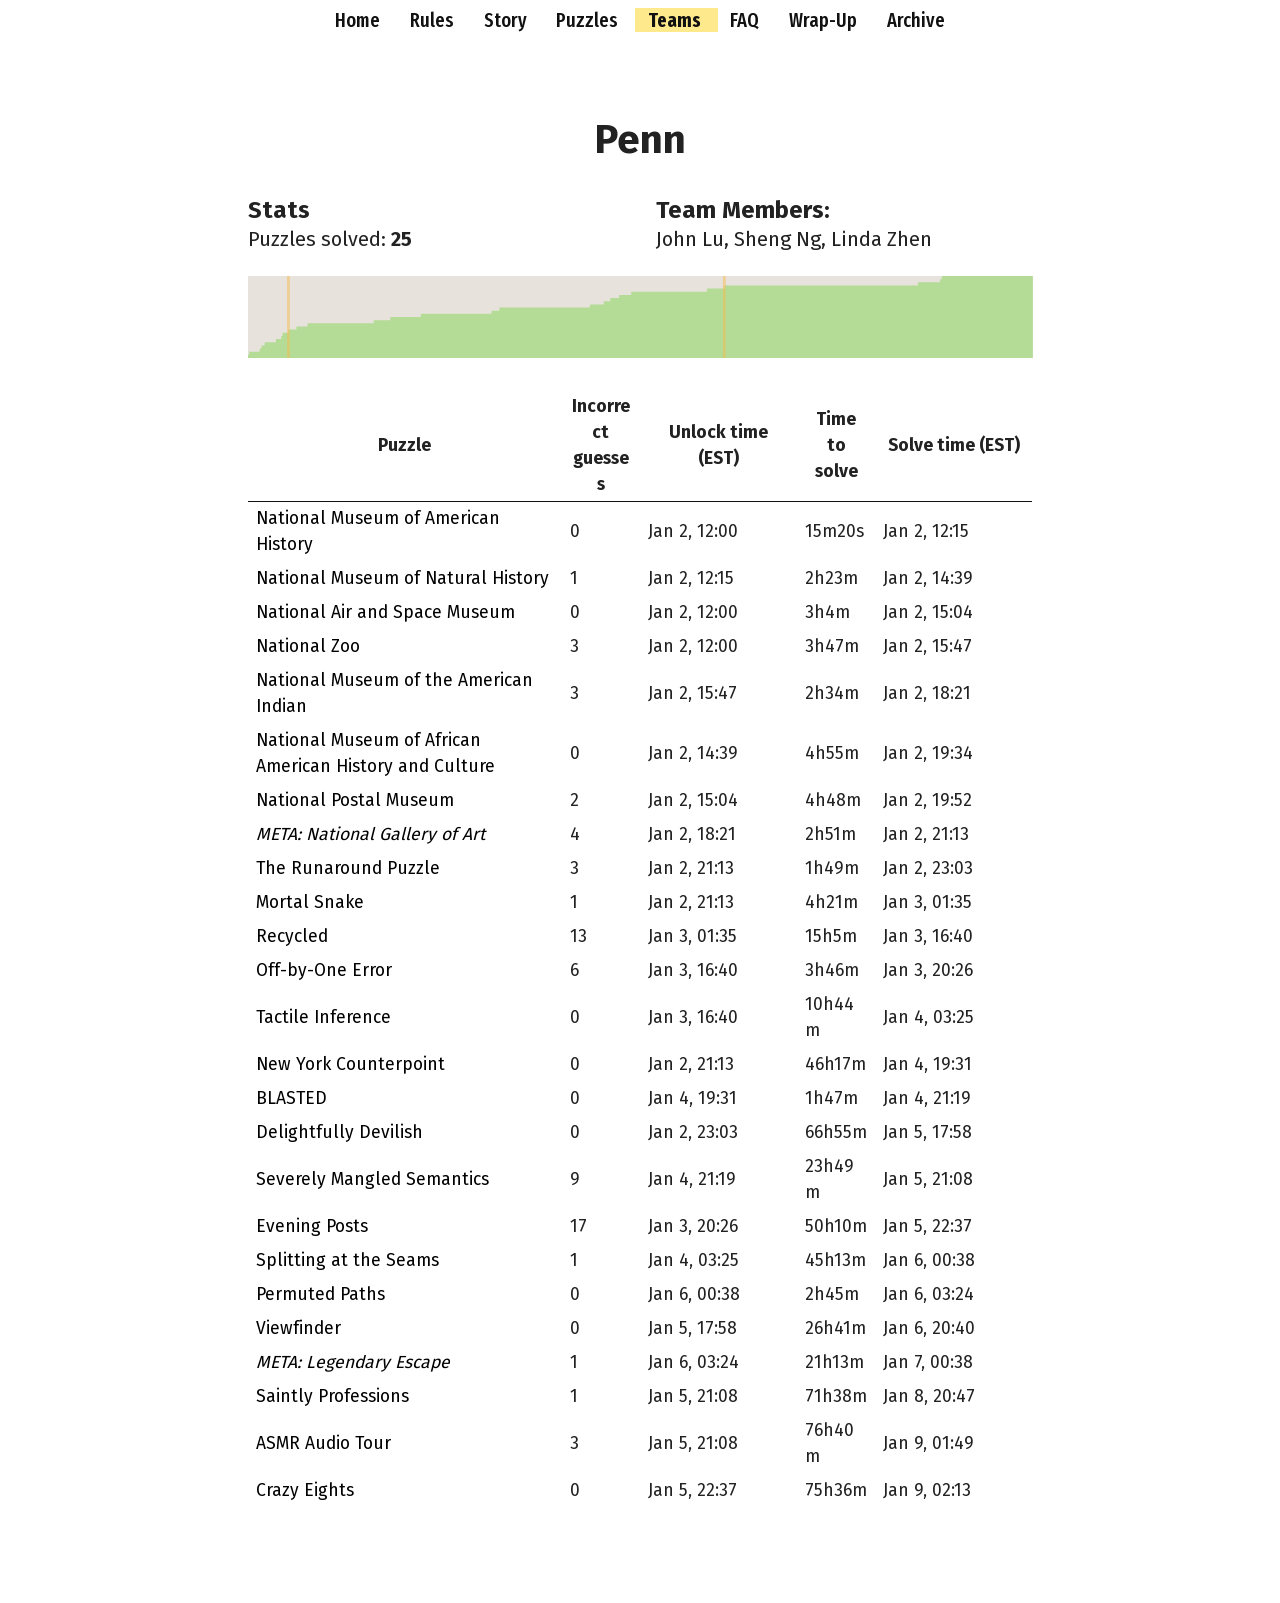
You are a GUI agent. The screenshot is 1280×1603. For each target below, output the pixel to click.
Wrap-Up (825, 20)
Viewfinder (298, 1328)
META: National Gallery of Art (370, 834)
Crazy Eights (305, 1490)
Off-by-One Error (324, 970)
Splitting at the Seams (347, 1260)
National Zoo (308, 646)
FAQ (746, 20)
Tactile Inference (323, 1017)
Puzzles (589, 20)
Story (507, 20)
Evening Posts (312, 1226)
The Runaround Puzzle (348, 868)
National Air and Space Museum (385, 612)
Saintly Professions (332, 1396)
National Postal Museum (355, 800)
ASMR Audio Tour (323, 1443)
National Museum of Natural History (402, 578)
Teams (676, 20)
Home (359, 20)
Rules (434, 20)
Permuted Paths (320, 1294)
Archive (916, 20)
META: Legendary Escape (353, 1362)
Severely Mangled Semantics (372, 1179)
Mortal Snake (310, 902)
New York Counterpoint (350, 1064)
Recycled (292, 936)
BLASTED (291, 1098)
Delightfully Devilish (339, 1132)
